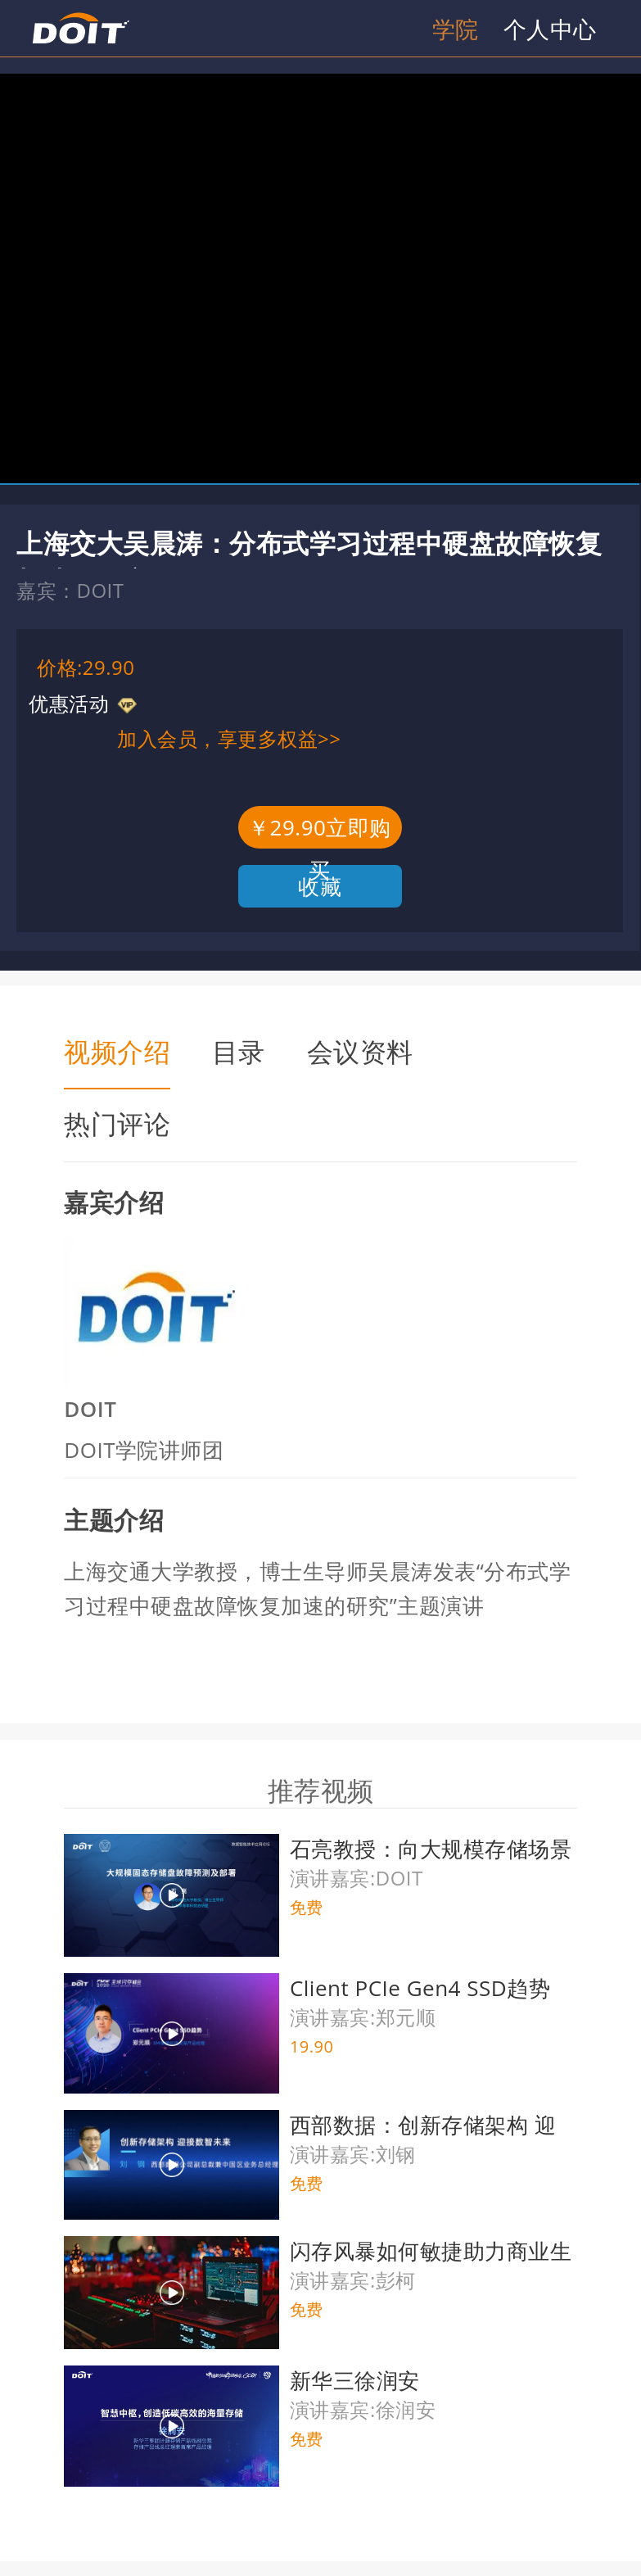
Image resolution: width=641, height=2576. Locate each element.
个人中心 (550, 28)
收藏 (319, 886)
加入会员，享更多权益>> (229, 738)
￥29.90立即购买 (319, 831)
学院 (455, 28)
